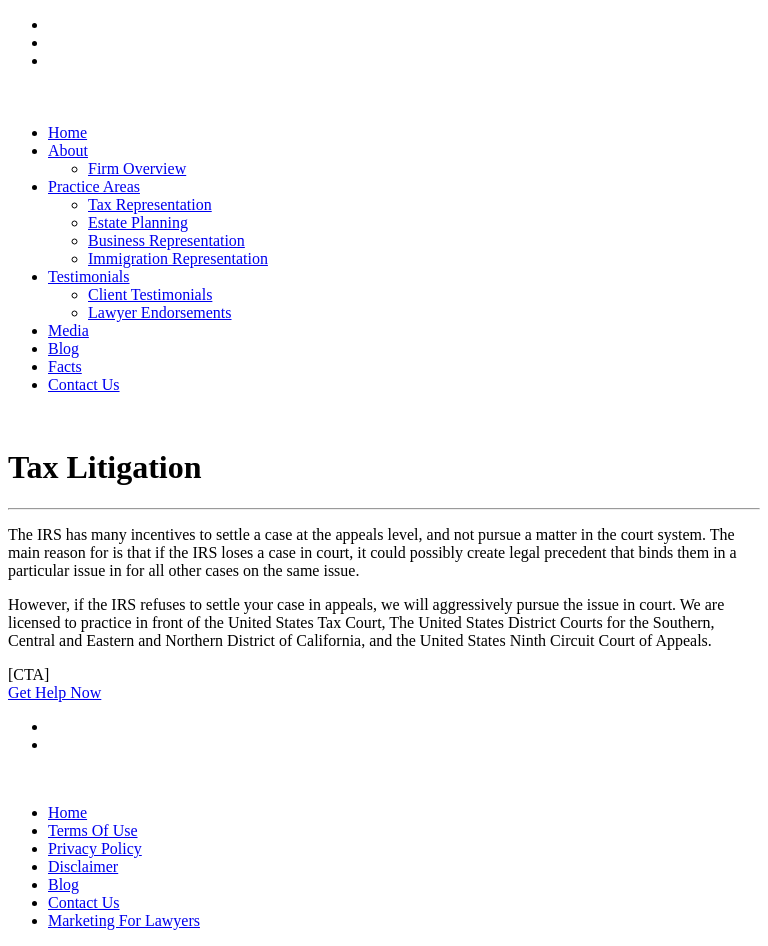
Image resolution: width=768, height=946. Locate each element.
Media (68, 330)
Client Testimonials (150, 294)
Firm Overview (137, 168)
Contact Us (84, 384)
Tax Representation (150, 204)
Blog (63, 348)
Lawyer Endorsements (160, 312)
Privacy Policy (95, 848)
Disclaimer (83, 866)
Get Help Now (54, 692)
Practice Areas (94, 186)
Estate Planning (138, 222)
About (68, 150)
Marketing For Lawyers (124, 920)
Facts (65, 366)
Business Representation (166, 240)
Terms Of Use (93, 830)
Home (67, 132)
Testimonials (89, 276)
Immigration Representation (178, 258)
